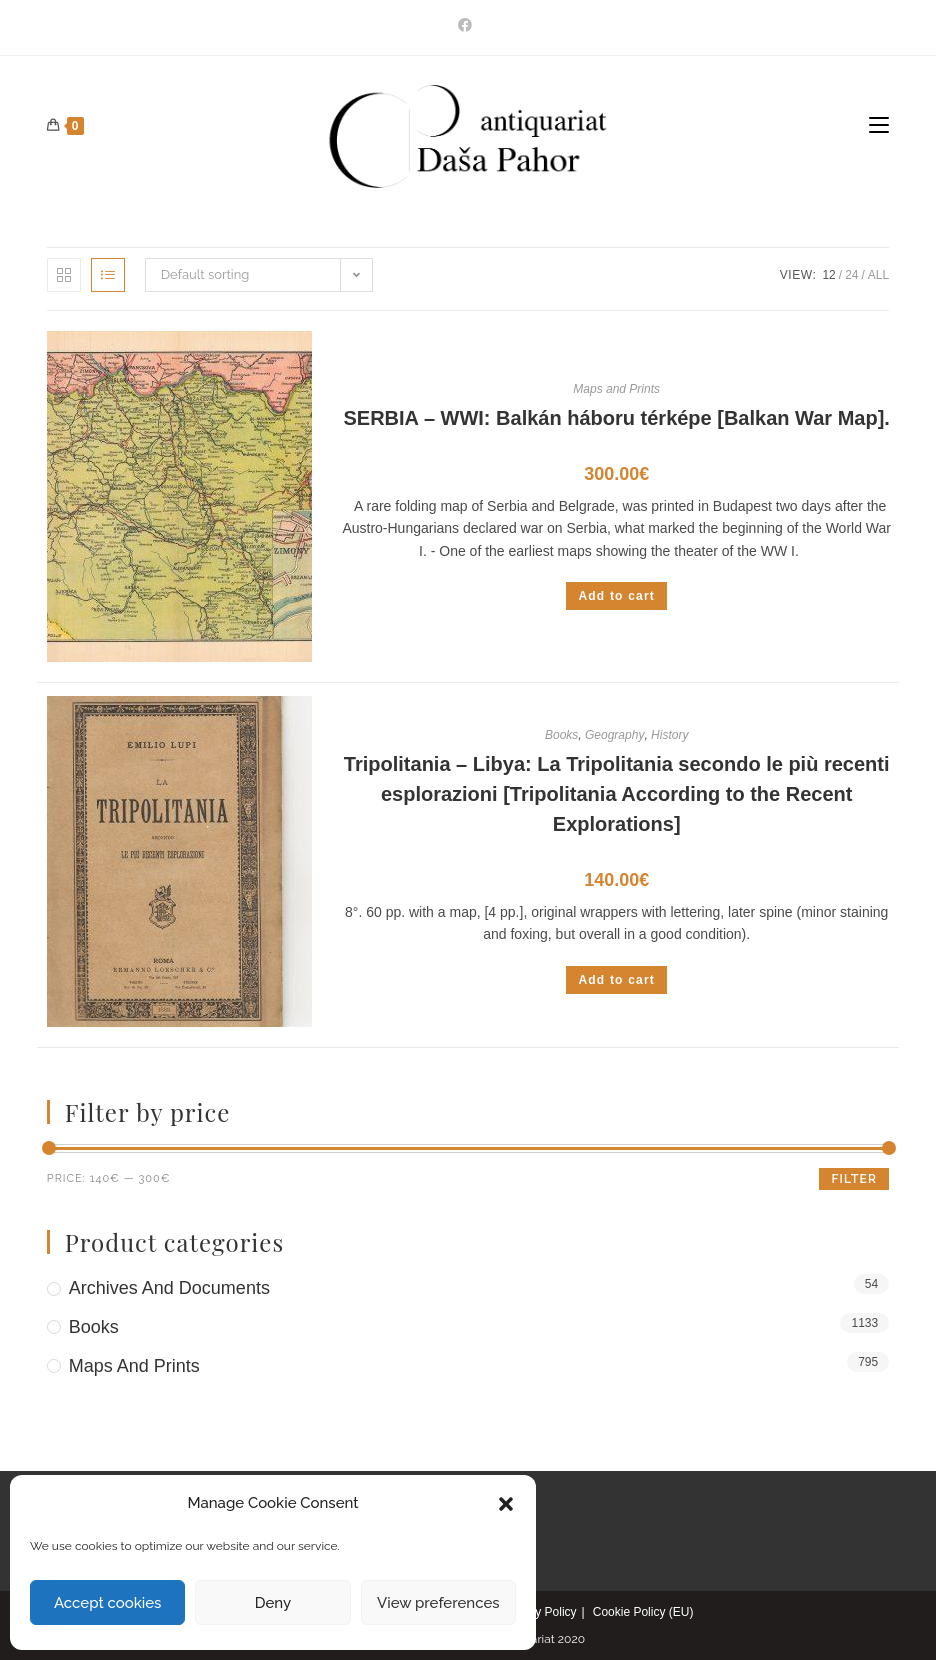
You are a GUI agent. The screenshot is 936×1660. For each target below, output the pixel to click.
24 (851, 275)
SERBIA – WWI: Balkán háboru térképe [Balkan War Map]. (617, 418)
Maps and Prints (616, 389)
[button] (506, 1504)
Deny (273, 1603)
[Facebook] (468, 25)
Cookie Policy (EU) (643, 1612)
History (669, 735)
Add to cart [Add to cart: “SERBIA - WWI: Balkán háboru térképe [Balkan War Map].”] (616, 596)
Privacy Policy (539, 1612)
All (878, 275)
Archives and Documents (169, 1288)
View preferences (438, 1603)
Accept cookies (107, 1603)
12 (828, 275)
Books (561, 735)
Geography (614, 735)
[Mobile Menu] (879, 126)
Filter (854, 1179)
